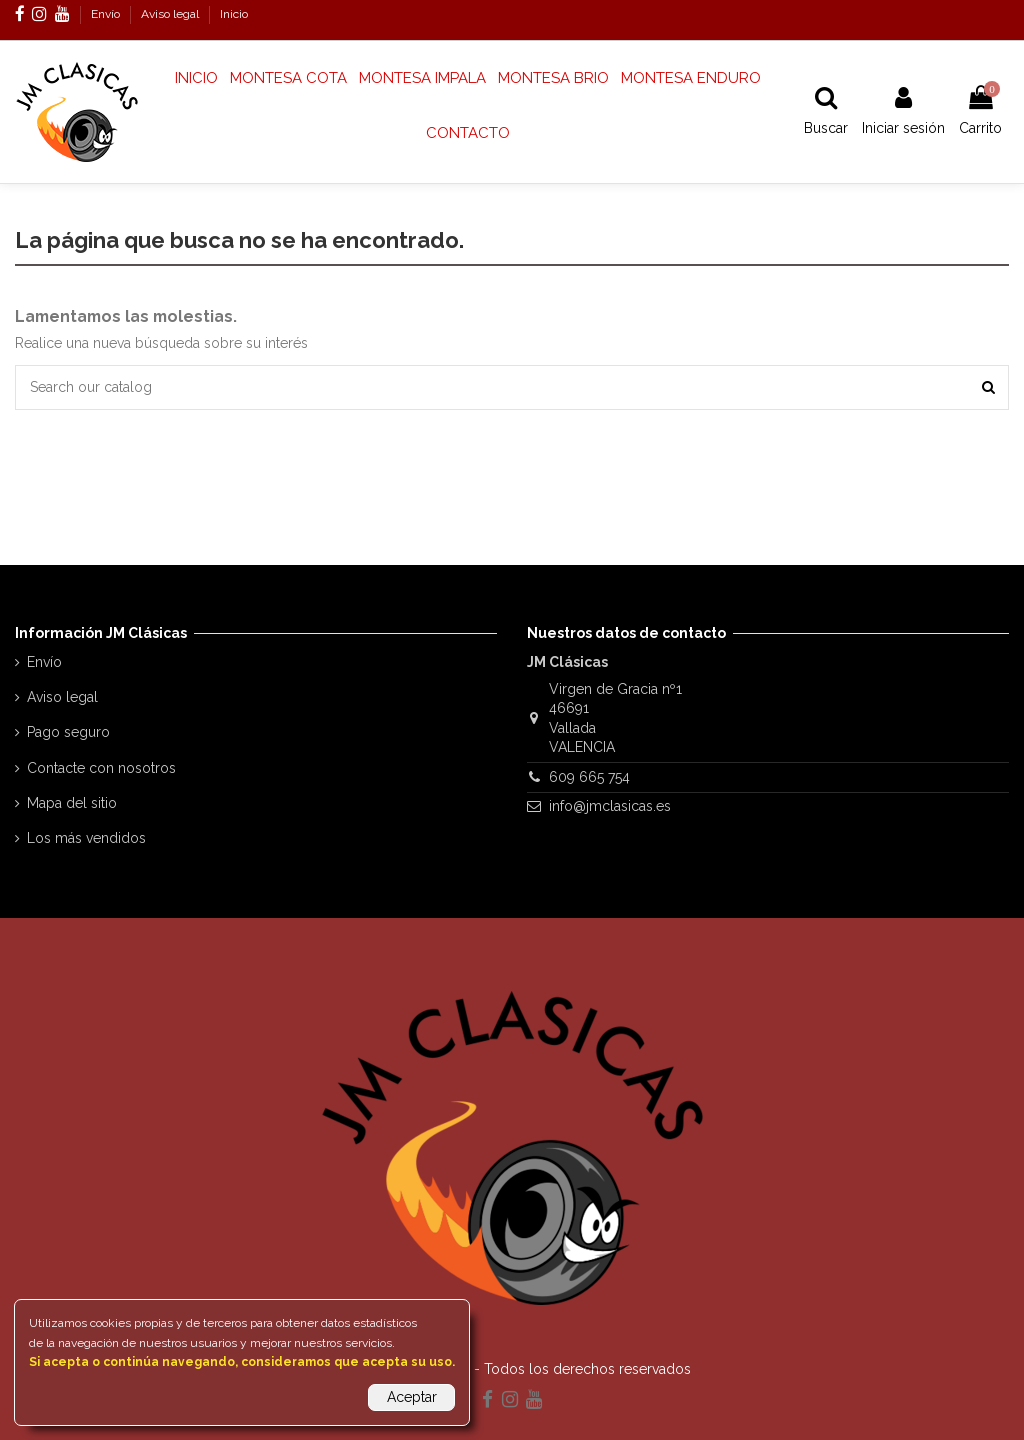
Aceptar (412, 1397)
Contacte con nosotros (101, 768)
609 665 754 (589, 777)
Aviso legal (171, 14)
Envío (107, 14)
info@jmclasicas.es (610, 806)
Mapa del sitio (72, 803)
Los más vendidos (86, 838)
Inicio (234, 14)
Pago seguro (68, 732)
